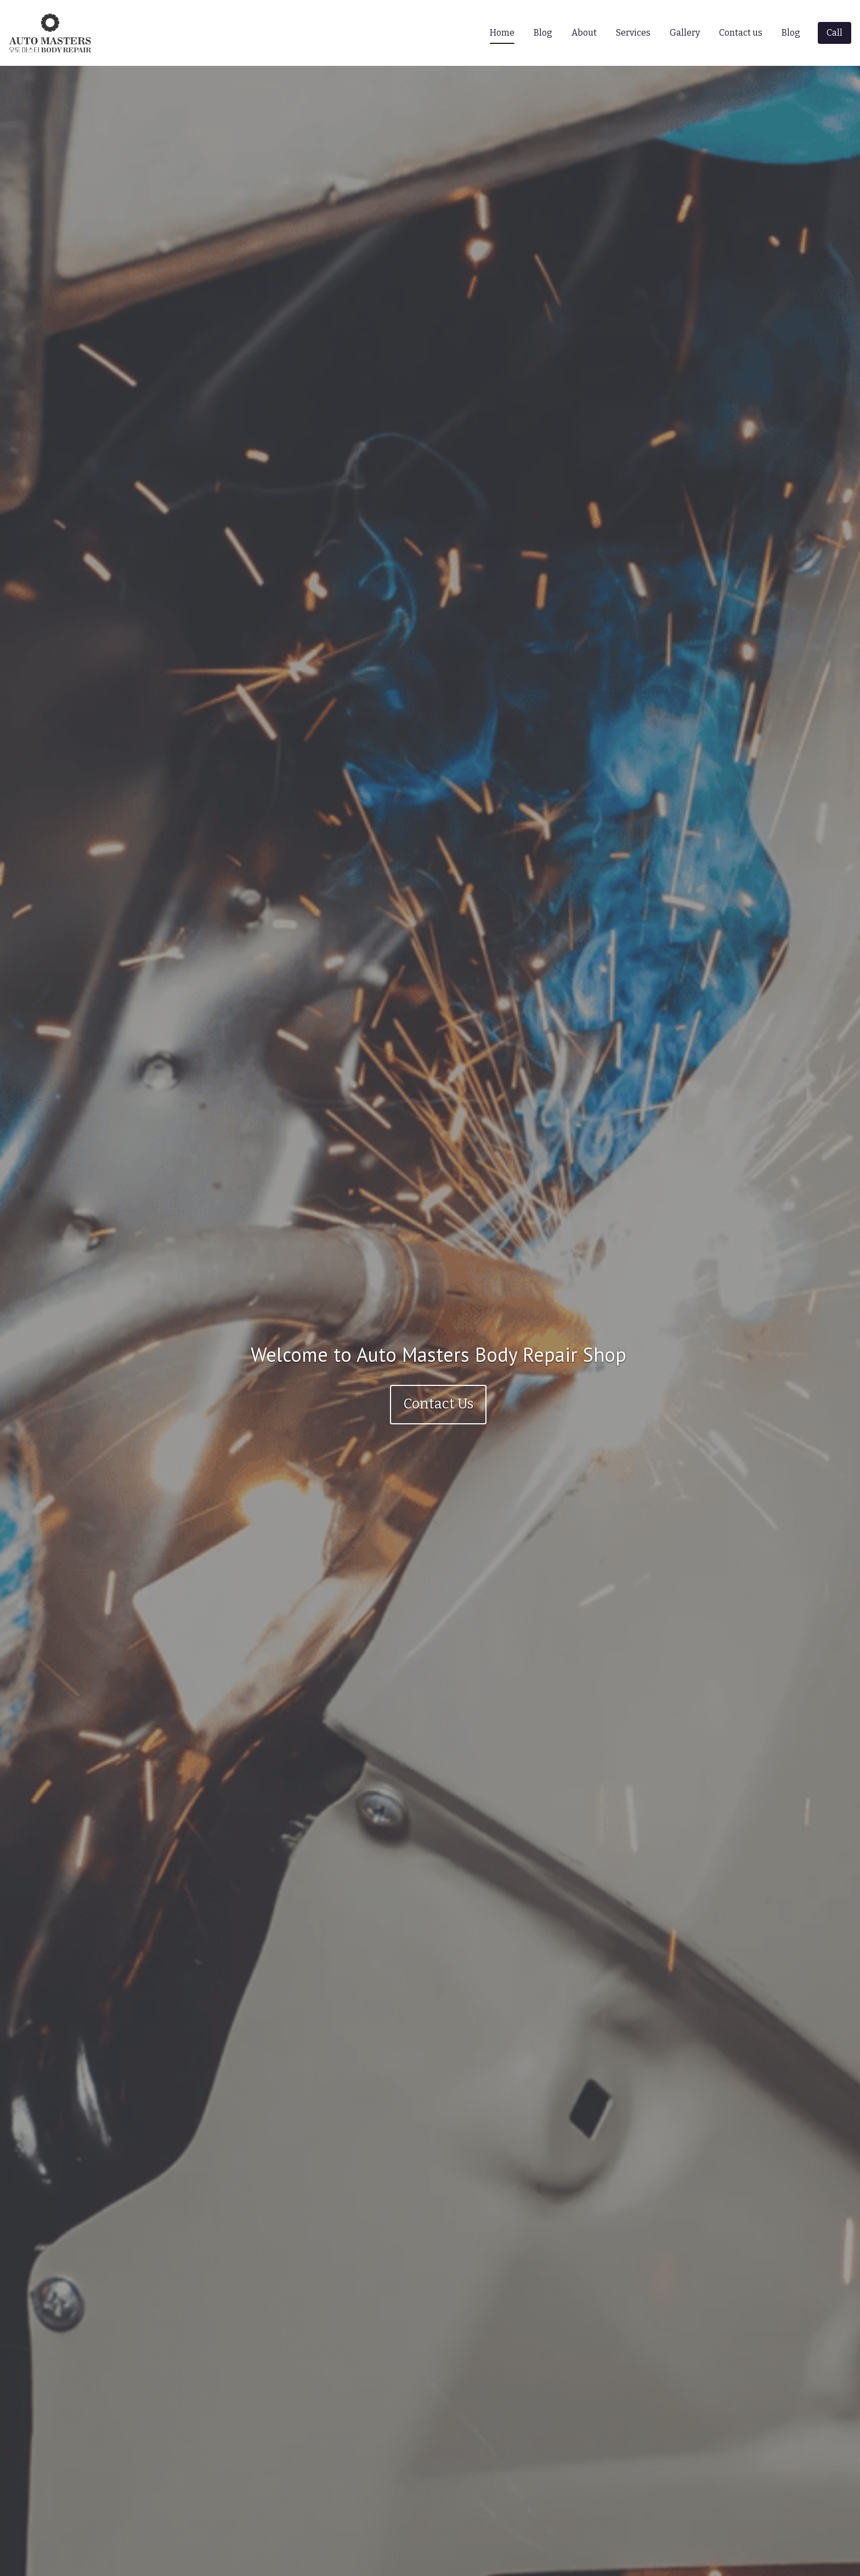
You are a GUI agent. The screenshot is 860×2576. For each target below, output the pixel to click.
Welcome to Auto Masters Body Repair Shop (438, 1354)
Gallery (685, 32)
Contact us (740, 32)
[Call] (834, 33)
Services (633, 32)
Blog (543, 32)
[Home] (53, 33)
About (584, 32)
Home (502, 32)
